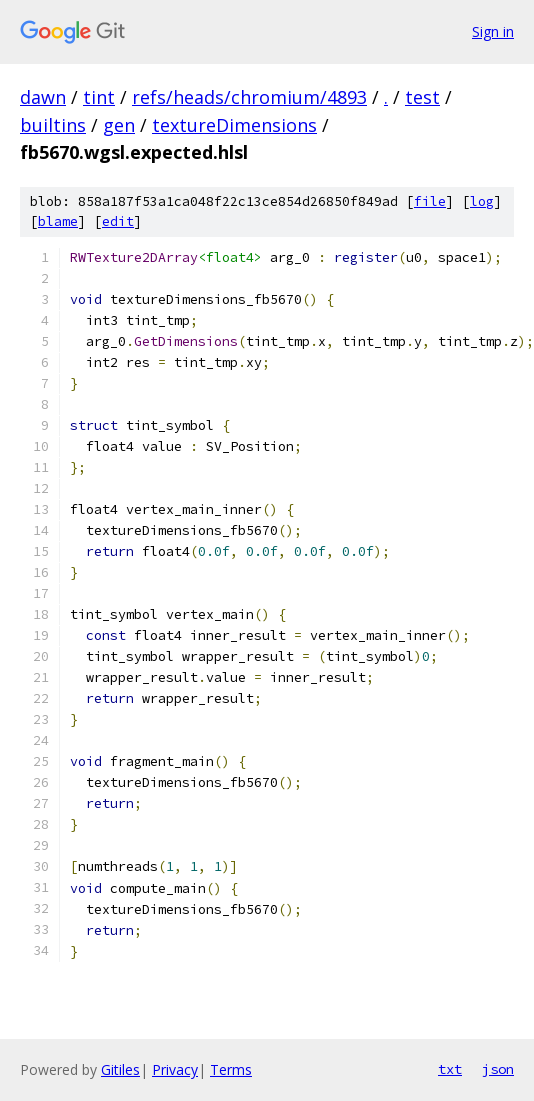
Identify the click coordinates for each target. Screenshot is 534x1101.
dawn (43, 97)
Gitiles (120, 1069)
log (482, 201)
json (498, 1069)
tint (99, 97)
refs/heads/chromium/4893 (249, 97)
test (422, 97)
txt (450, 1069)
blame (58, 221)
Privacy (175, 1069)
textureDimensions (234, 125)
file (430, 201)
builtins (53, 125)
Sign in (493, 31)
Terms (231, 1069)
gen (119, 125)
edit (118, 221)
